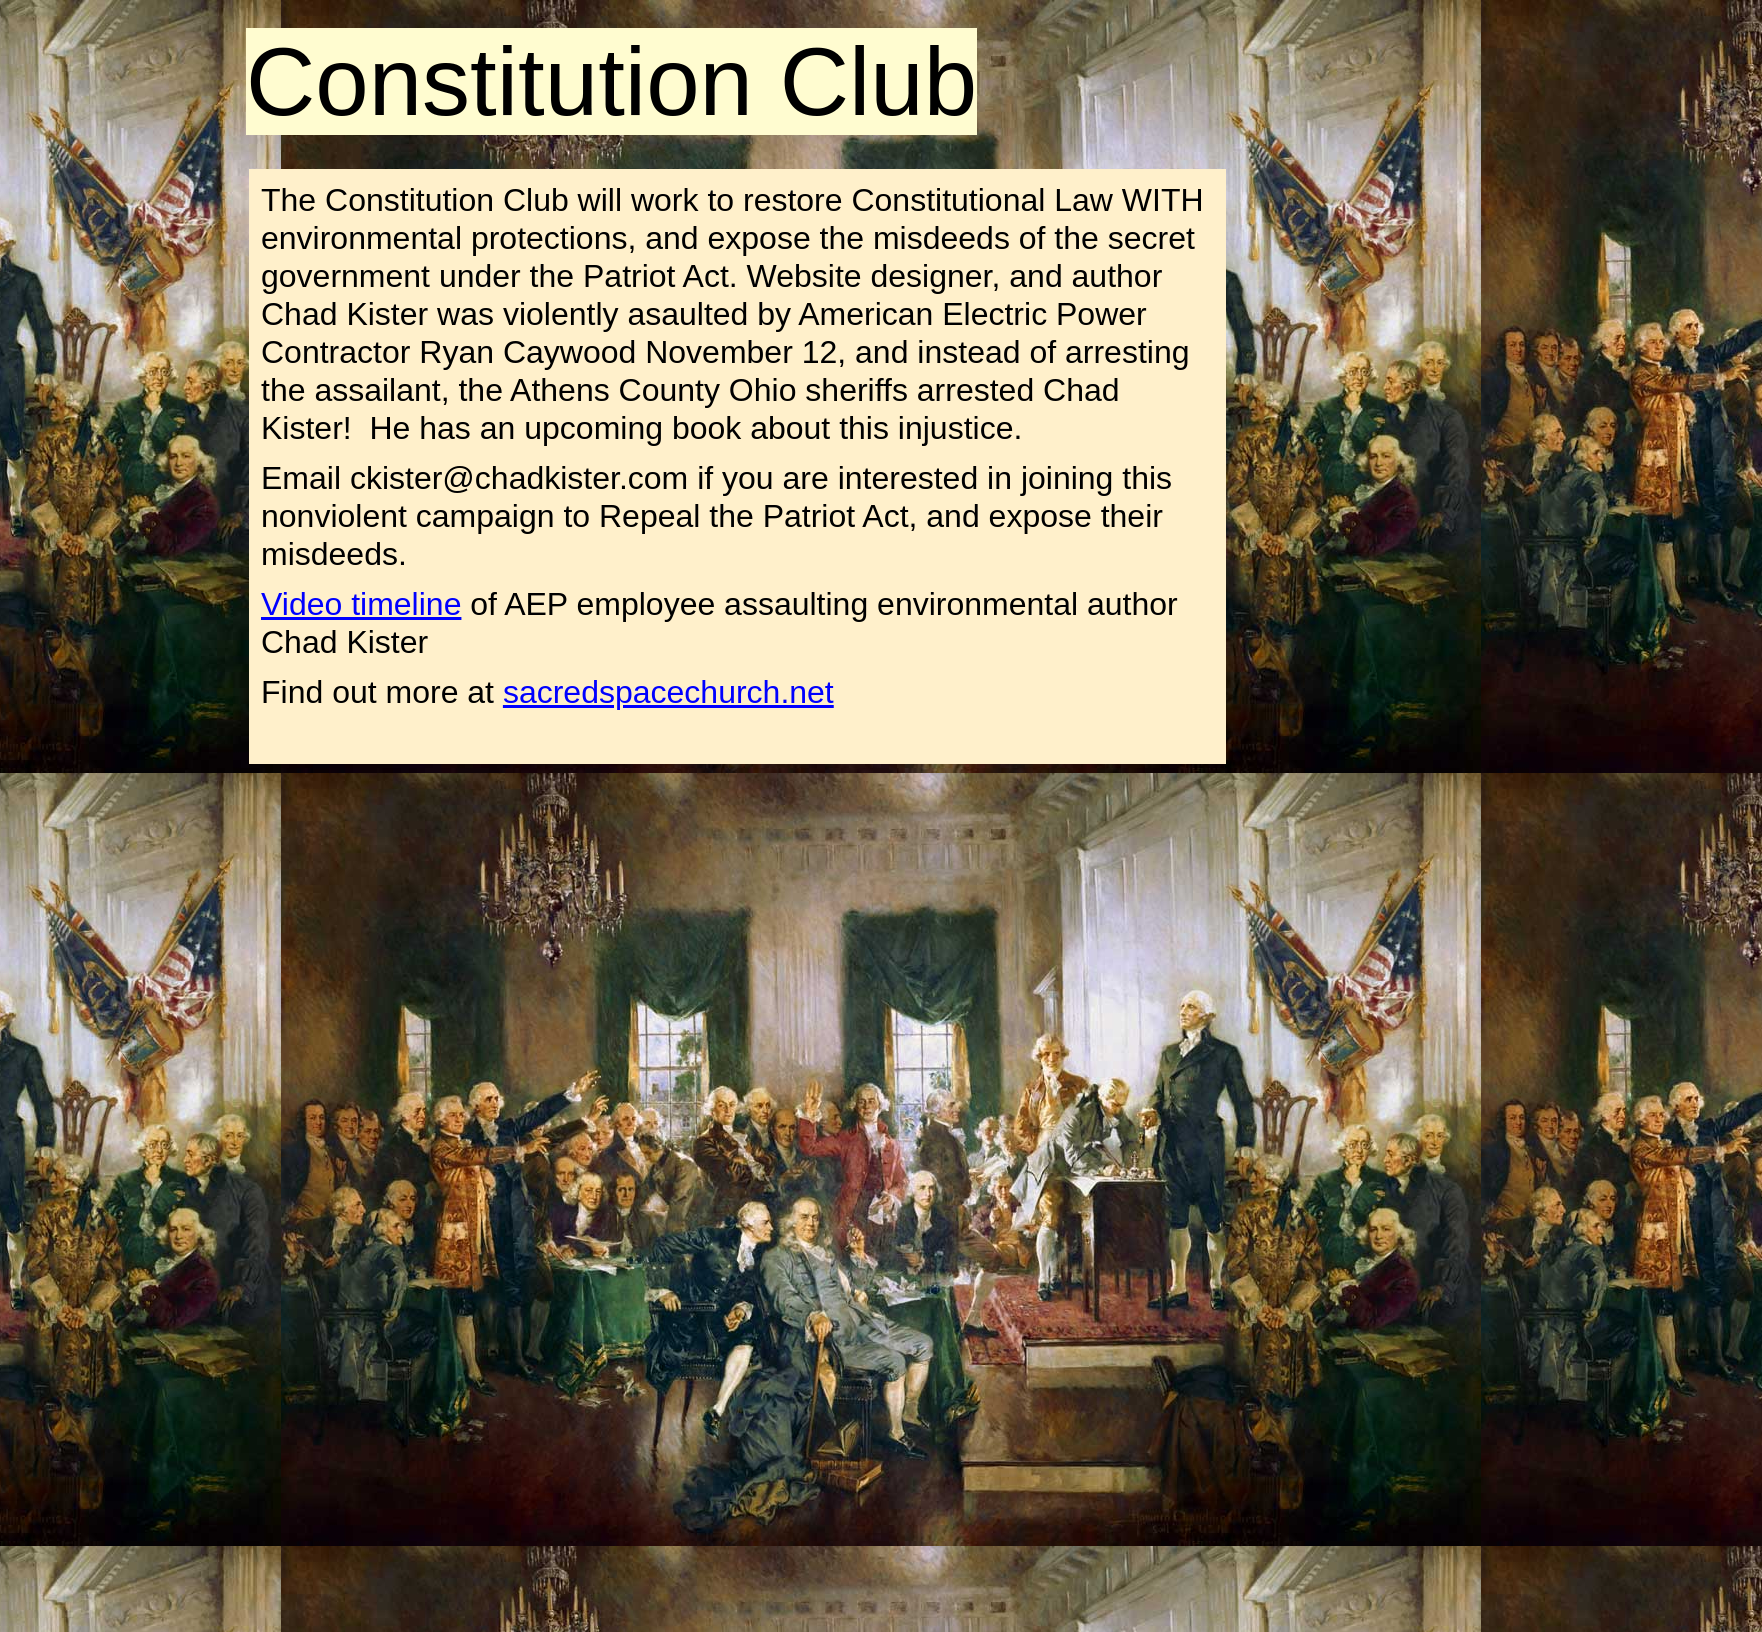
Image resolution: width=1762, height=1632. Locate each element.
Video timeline (361, 604)
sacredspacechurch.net (668, 692)
